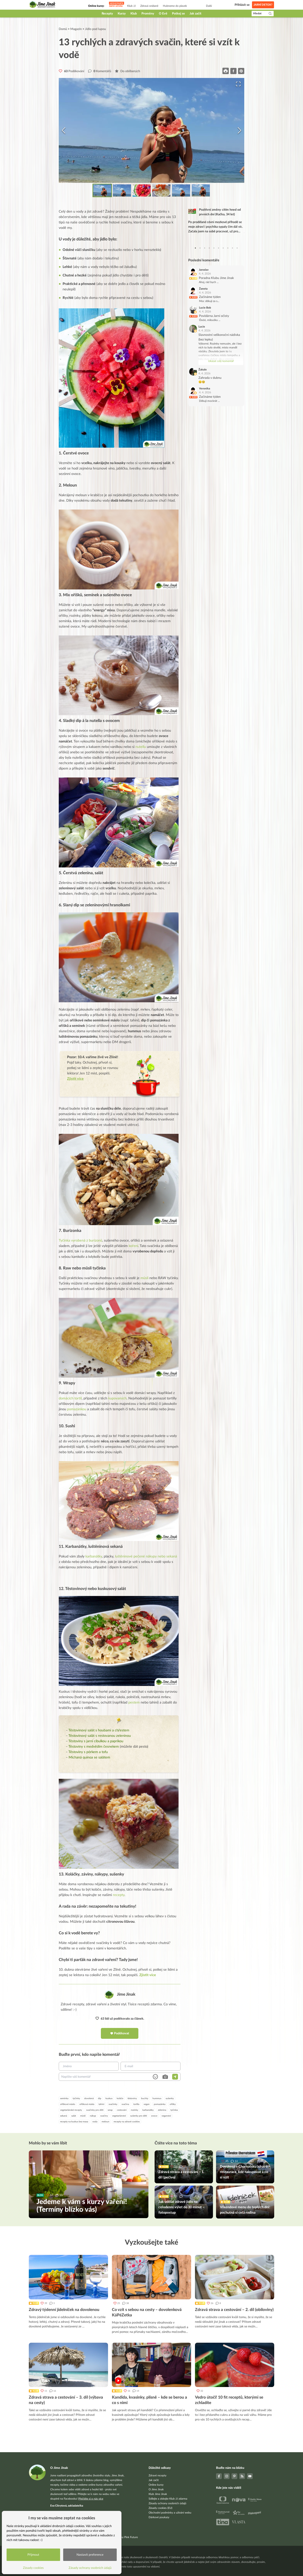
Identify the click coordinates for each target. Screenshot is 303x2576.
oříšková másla (86, 2104)
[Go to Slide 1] (102, 190)
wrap (110, 2110)
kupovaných (117, 1398)
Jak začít (195, 13)
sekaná (63, 2116)
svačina (125, 2104)
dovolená (89, 2098)
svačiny (104, 2116)
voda (94, 2122)
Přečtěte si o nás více (90, 2498)
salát (73, 2116)
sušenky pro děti (138, 2116)
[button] (151, 130)
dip (99, 2098)
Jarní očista (116, 6)
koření (133, 1246)
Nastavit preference (90, 2554)
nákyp (93, 2116)
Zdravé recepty (157, 2475)
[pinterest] (241, 71)
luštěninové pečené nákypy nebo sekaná (146, 1556)
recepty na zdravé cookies (127, 2122)
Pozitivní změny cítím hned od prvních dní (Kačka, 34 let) (220, 212)
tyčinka (174, 2110)
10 (237, 248)
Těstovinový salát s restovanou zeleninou (99, 1736)
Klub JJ (131, 6)
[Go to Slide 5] (181, 190)
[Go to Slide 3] (141, 190)
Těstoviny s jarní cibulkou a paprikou (95, 1741)
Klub (133, 13)
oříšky (173, 2104)
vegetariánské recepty (71, 2110)
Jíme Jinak (126, 1995)
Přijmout (34, 2554)
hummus (156, 2098)
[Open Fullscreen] (237, 84)
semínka (64, 2098)
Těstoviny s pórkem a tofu (88, 1752)
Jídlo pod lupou (95, 29)
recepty (118, 1895)
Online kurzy (156, 2485)
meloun (105, 2122)
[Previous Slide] (63, 130)
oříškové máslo (67, 2104)
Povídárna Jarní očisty (214, 315)
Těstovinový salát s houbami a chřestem (98, 1730)
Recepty (107, 13)
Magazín (76, 29)
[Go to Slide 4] (161, 190)
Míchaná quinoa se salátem (89, 1757)
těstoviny (132, 2098)
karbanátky (93, 1556)
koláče (120, 2098)
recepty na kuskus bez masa (74, 2122)
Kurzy (122, 13)
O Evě (163, 13)
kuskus (109, 2098)
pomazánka (159, 2104)
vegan (147, 2104)
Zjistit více (147, 1975)
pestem (134, 1703)
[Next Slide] (239, 130)
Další (209, 6)
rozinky (134, 2110)
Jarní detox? (263, 4)
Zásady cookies (34, 2567)
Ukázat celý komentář (221, 361)
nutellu (140, 747)
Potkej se (178, 13)
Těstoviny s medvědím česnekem (93, 1747)
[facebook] (233, 71)
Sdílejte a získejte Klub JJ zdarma (168, 2498)
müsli (144, 1278)
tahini (101, 2104)
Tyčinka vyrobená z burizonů (80, 1241)
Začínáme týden (210, 296)
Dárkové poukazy (159, 2517)
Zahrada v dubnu (209, 377)
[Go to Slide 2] (122, 190)
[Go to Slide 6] (200, 190)
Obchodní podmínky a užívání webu (170, 2512)
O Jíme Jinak (156, 2489)
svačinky (113, 2104)
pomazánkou (76, 1409)
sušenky (170, 2098)
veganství (166, 2116)
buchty (144, 2098)
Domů (63, 29)
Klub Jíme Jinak (158, 2494)
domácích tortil (70, 1398)
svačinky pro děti (94, 2110)
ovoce (154, 2116)
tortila (136, 2104)
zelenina (162, 2110)
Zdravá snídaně (149, 6)
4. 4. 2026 (205, 273)
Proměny (147, 13)
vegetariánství (119, 2116)
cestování (122, 2110)
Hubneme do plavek (175, 6)
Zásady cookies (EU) (160, 2508)
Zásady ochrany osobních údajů (167, 2503)
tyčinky (76, 2098)
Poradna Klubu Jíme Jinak (216, 278)
